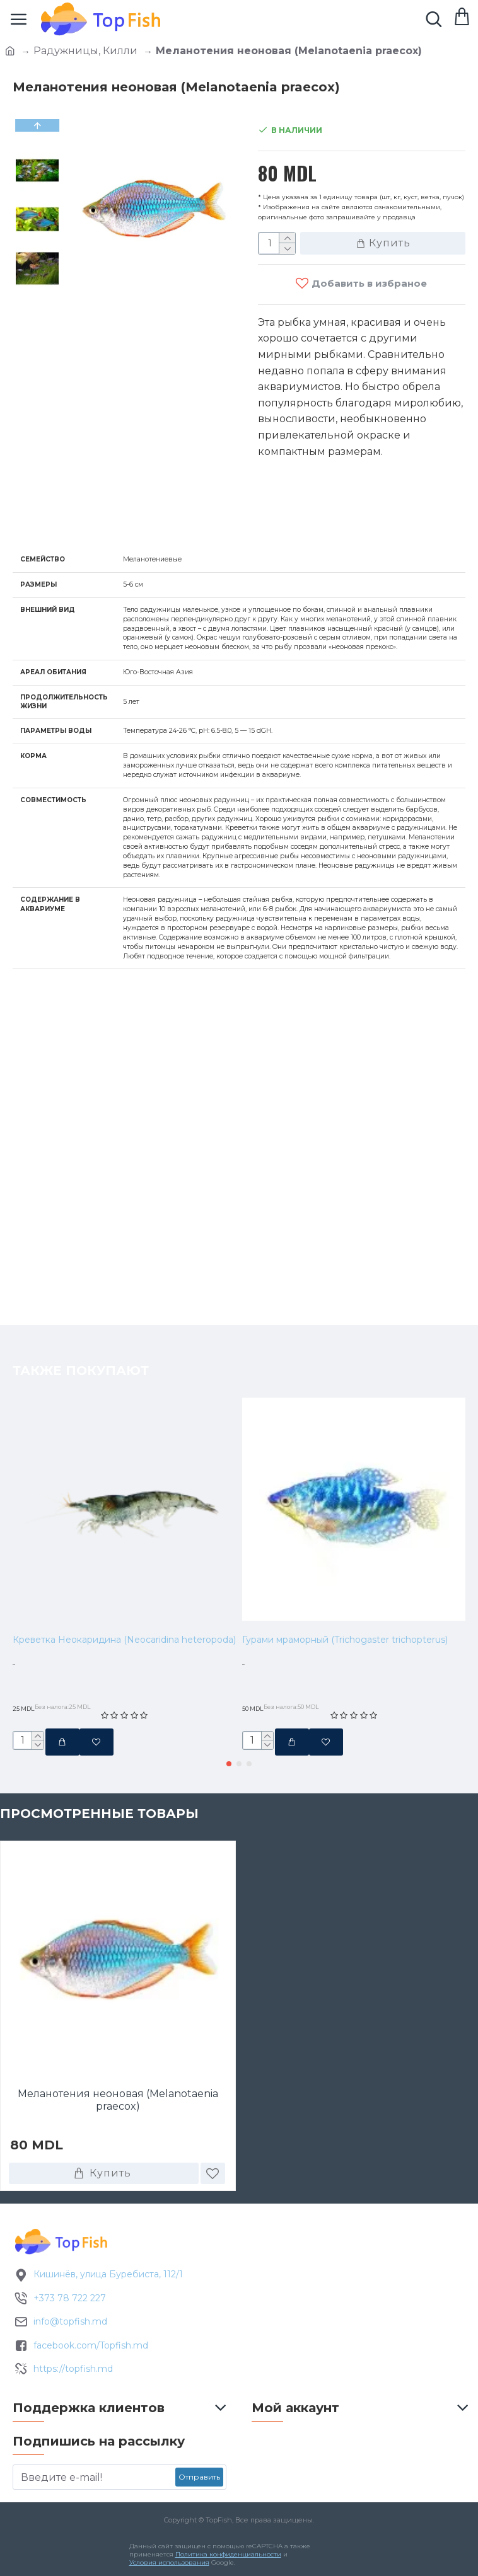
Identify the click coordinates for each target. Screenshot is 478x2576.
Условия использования (169, 2562)
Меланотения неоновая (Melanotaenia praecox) (118, 2097)
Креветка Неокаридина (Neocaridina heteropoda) (124, 1587)
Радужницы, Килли (85, 51)
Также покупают (81, 1318)
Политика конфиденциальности (228, 2554)
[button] (228, 1759)
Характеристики (78, 518)
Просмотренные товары (99, 1809)
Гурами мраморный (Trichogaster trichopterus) (345, 1587)
